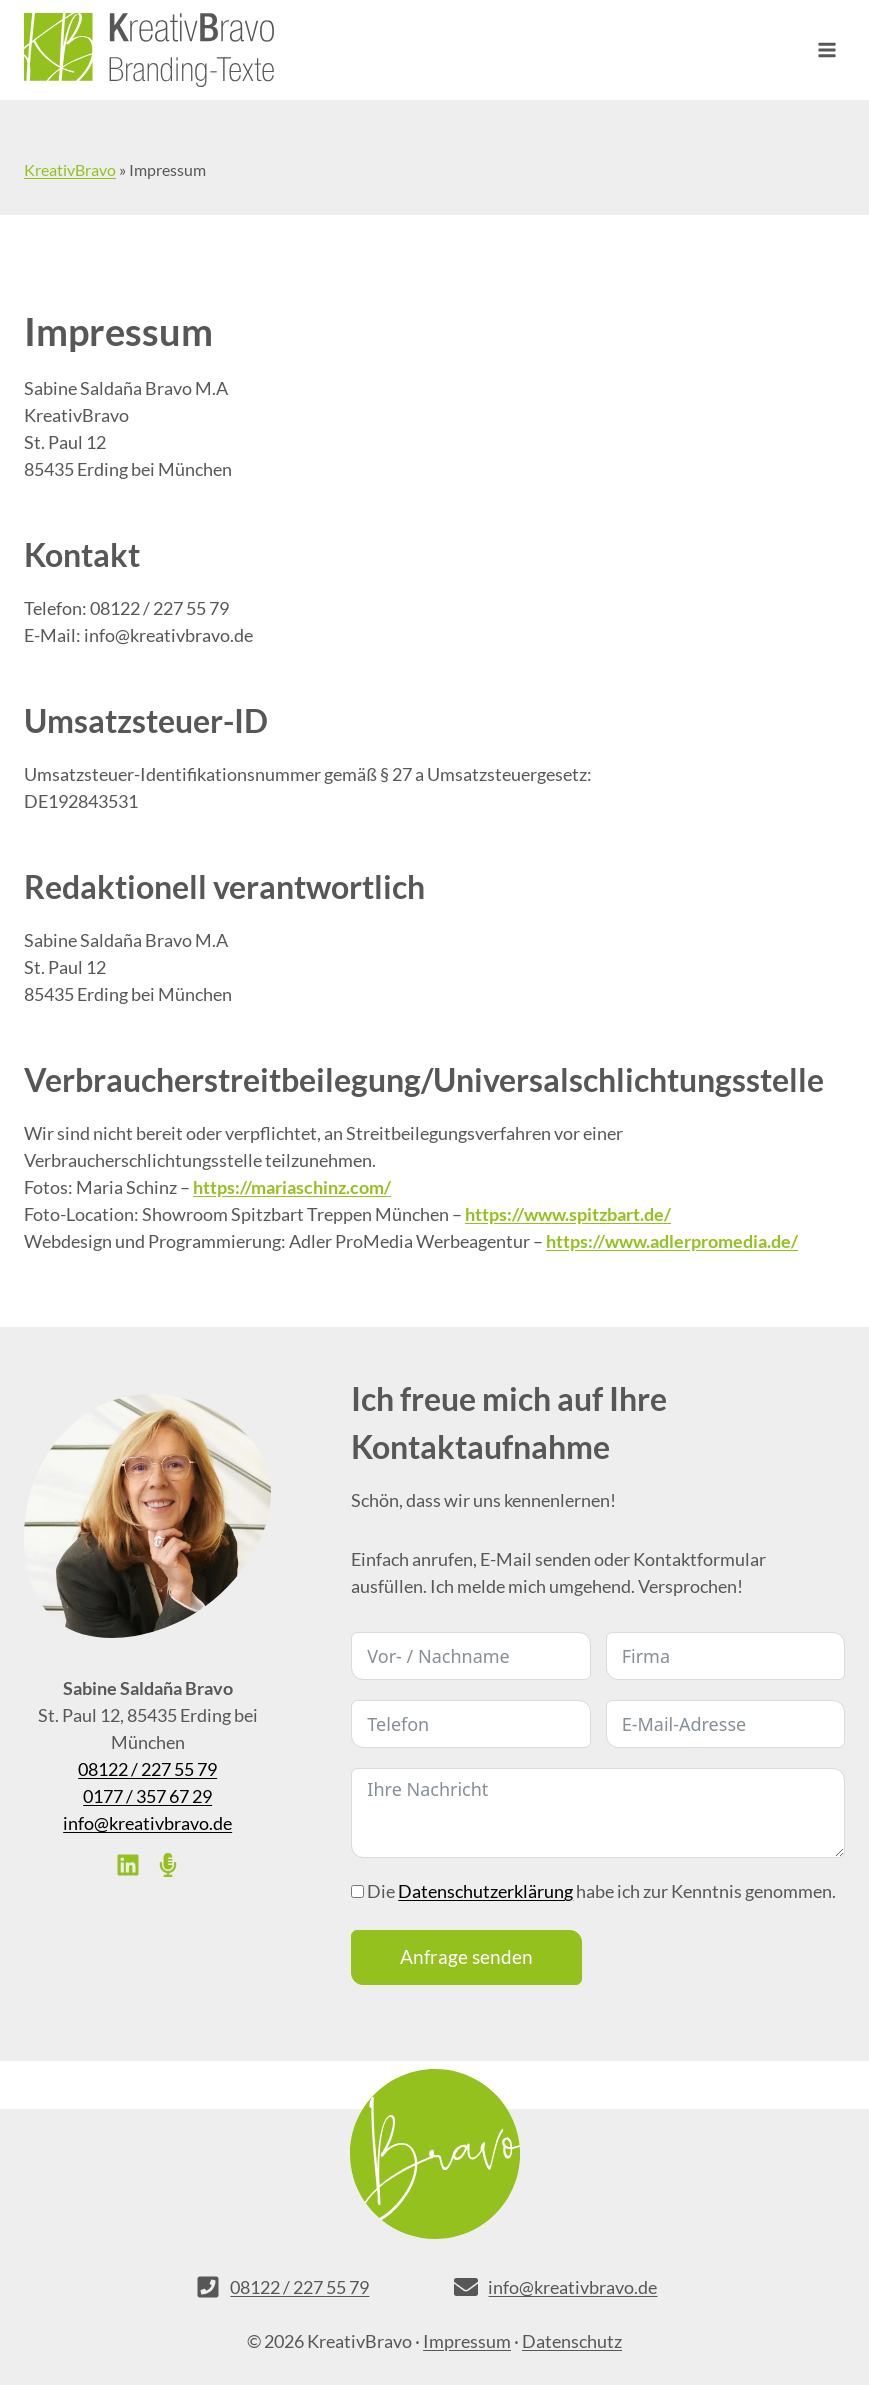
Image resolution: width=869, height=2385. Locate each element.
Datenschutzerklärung (485, 1891)
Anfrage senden (466, 1956)
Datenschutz (572, 2341)
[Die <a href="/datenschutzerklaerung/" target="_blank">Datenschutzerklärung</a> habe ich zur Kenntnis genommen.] (357, 1891)
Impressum (467, 2341)
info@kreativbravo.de (147, 1823)
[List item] (128, 1865)
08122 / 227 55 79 (147, 1769)
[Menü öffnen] (826, 49)
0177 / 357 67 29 (147, 1796)
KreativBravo (70, 169)
